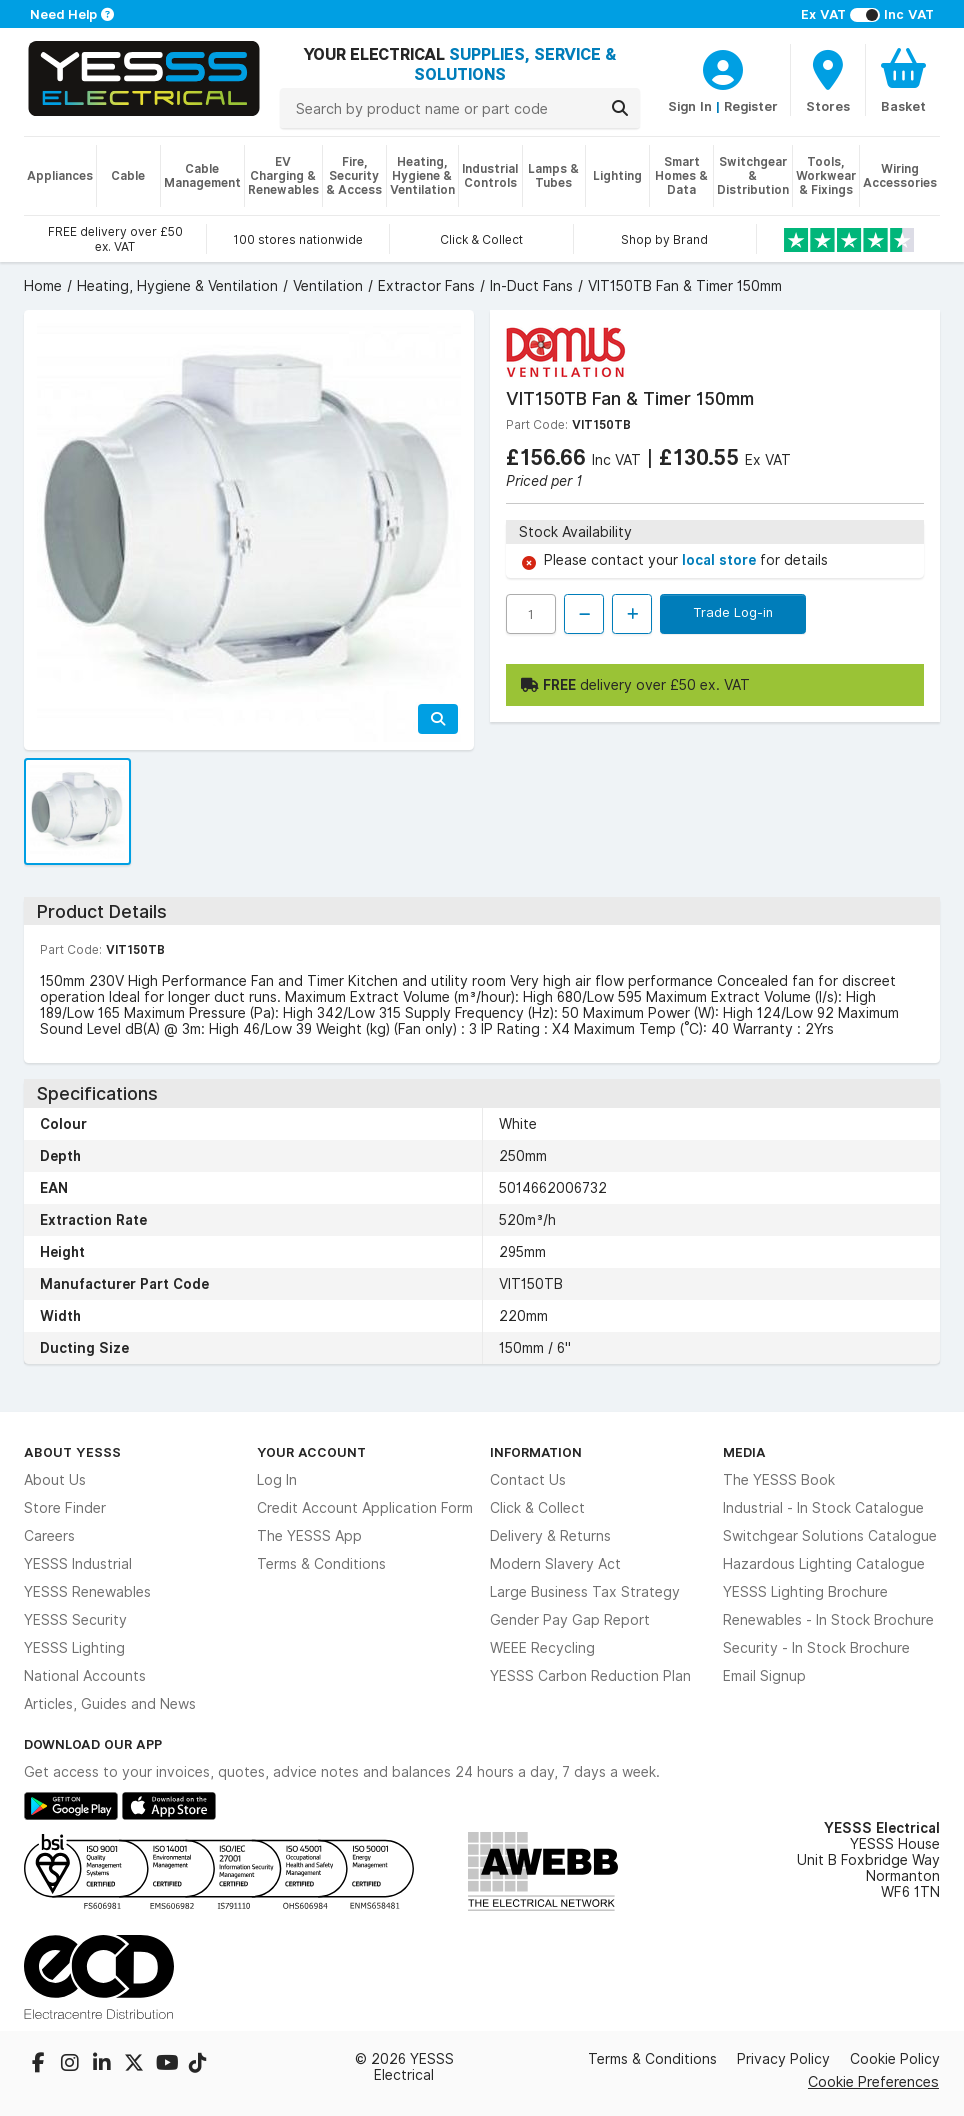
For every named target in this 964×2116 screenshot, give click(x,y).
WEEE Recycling (542, 1648)
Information (536, 1452)
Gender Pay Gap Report (570, 1620)
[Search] (620, 108)
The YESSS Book (779, 1480)
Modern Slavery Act (555, 1564)
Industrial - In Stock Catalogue (823, 1508)
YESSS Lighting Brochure (805, 1592)
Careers (49, 1536)
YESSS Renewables (87, 1592)
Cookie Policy (895, 2059)
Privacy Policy (783, 2059)
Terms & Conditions (321, 1564)
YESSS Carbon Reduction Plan (590, 1676)
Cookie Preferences (873, 2081)
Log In (277, 1480)
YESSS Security (75, 1620)
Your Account (311, 1452)
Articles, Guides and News (110, 1704)
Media (744, 1452)
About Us (55, 1480)
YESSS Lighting (74, 1648)
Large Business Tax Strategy (585, 1592)
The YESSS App (309, 1536)
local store (721, 560)
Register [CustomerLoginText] (751, 106)
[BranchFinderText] (828, 80)
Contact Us (528, 1480)
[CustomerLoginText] (723, 67)
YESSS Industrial (78, 1564)
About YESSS (72, 1452)
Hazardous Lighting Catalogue (824, 1564)
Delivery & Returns (550, 1536)
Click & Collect (537, 1508)
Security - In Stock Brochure (816, 1648)
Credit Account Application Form (365, 1508)
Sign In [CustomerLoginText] (690, 106)
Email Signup (764, 1676)
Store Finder (65, 1508)
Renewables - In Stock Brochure (828, 1620)
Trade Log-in (733, 612)
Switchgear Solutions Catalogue (830, 1536)
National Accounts (85, 1676)
